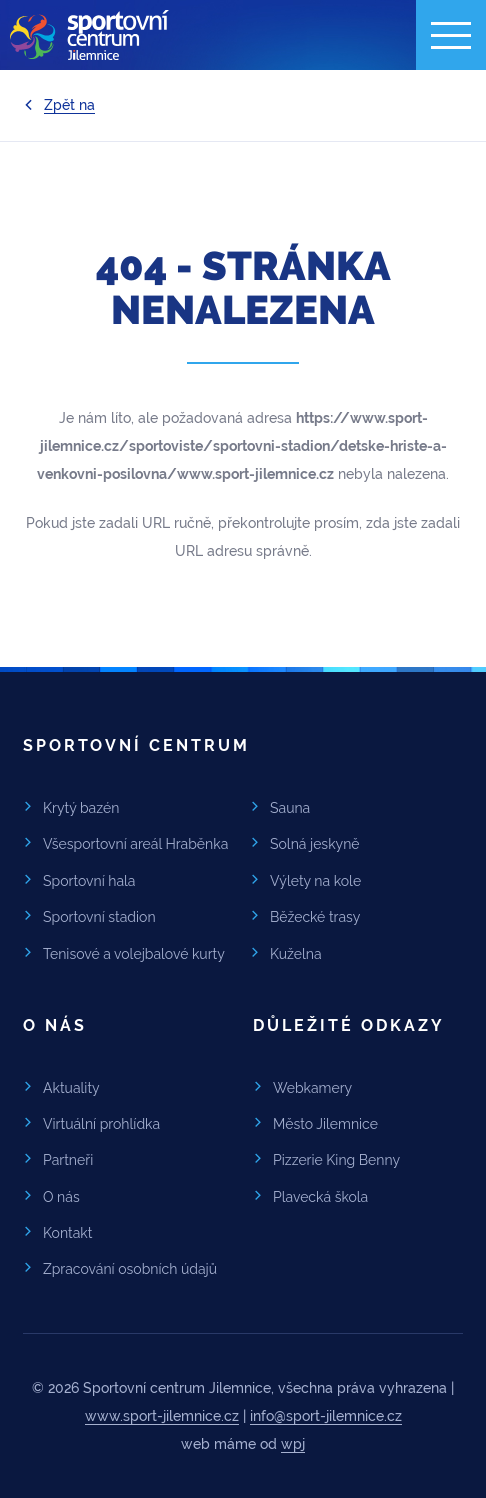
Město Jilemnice (325, 1124)
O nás (61, 1197)
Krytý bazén (81, 808)
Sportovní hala (89, 881)
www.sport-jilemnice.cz (162, 1416)
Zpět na (69, 105)
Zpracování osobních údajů (130, 1269)
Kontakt (67, 1233)
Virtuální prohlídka (101, 1124)
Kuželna (296, 954)
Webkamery (312, 1088)
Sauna (290, 808)
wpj (293, 1444)
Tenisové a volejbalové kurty (134, 954)
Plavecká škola (320, 1197)
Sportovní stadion (99, 917)
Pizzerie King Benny (336, 1160)
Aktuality (71, 1088)
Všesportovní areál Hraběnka (135, 844)
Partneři (68, 1160)
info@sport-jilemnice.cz (326, 1416)
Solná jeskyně (315, 844)
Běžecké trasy (315, 917)
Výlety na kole (315, 881)
